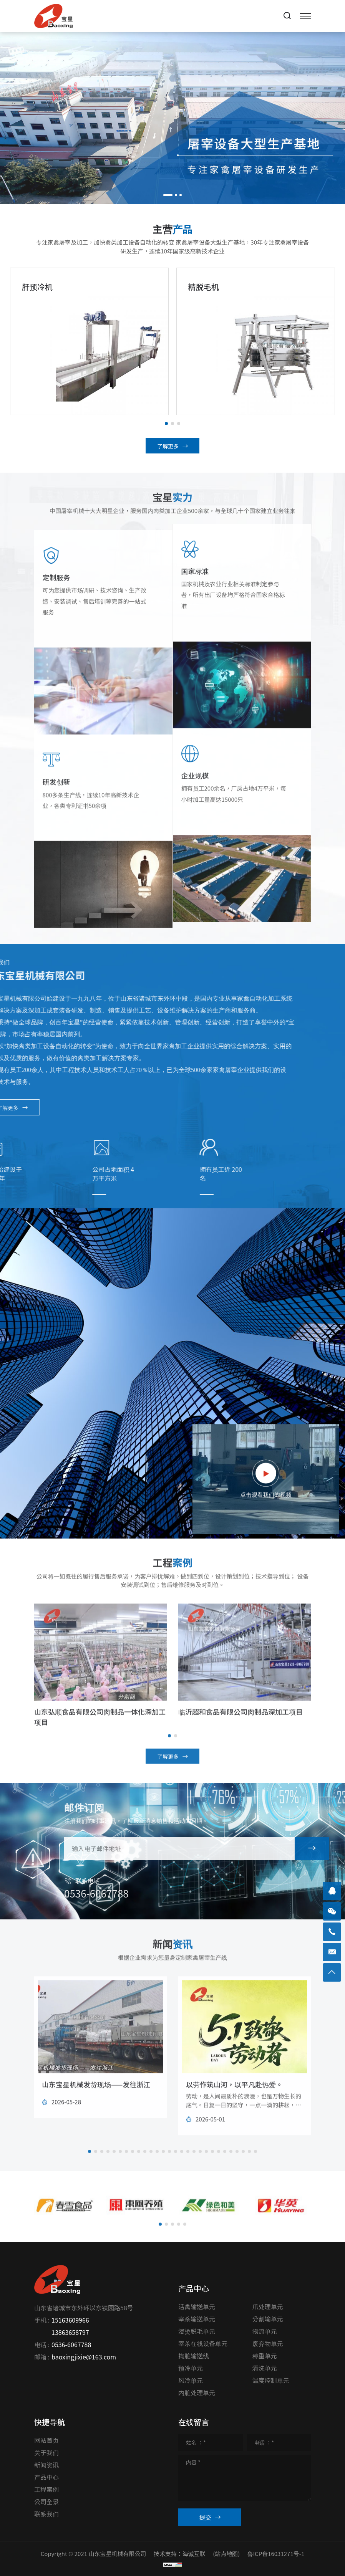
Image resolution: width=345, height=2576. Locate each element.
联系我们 (46, 2513)
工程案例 (46, 2489)
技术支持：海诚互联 (180, 2554)
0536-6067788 (71, 2344)
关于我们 (46, 2452)
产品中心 (46, 2477)
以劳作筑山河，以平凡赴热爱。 (234, 2105)
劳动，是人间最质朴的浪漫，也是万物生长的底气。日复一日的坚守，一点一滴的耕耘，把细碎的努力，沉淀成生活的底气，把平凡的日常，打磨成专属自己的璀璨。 (243, 2130)
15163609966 (70, 2320)
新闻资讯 (46, 2464)
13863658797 (70, 2332)
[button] (167, 195)
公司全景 (46, 2501)
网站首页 (46, 2440)
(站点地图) (226, 2554)
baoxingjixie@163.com (83, 2356)
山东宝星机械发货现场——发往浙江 (96, 2105)
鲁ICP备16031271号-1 (276, 2554)
